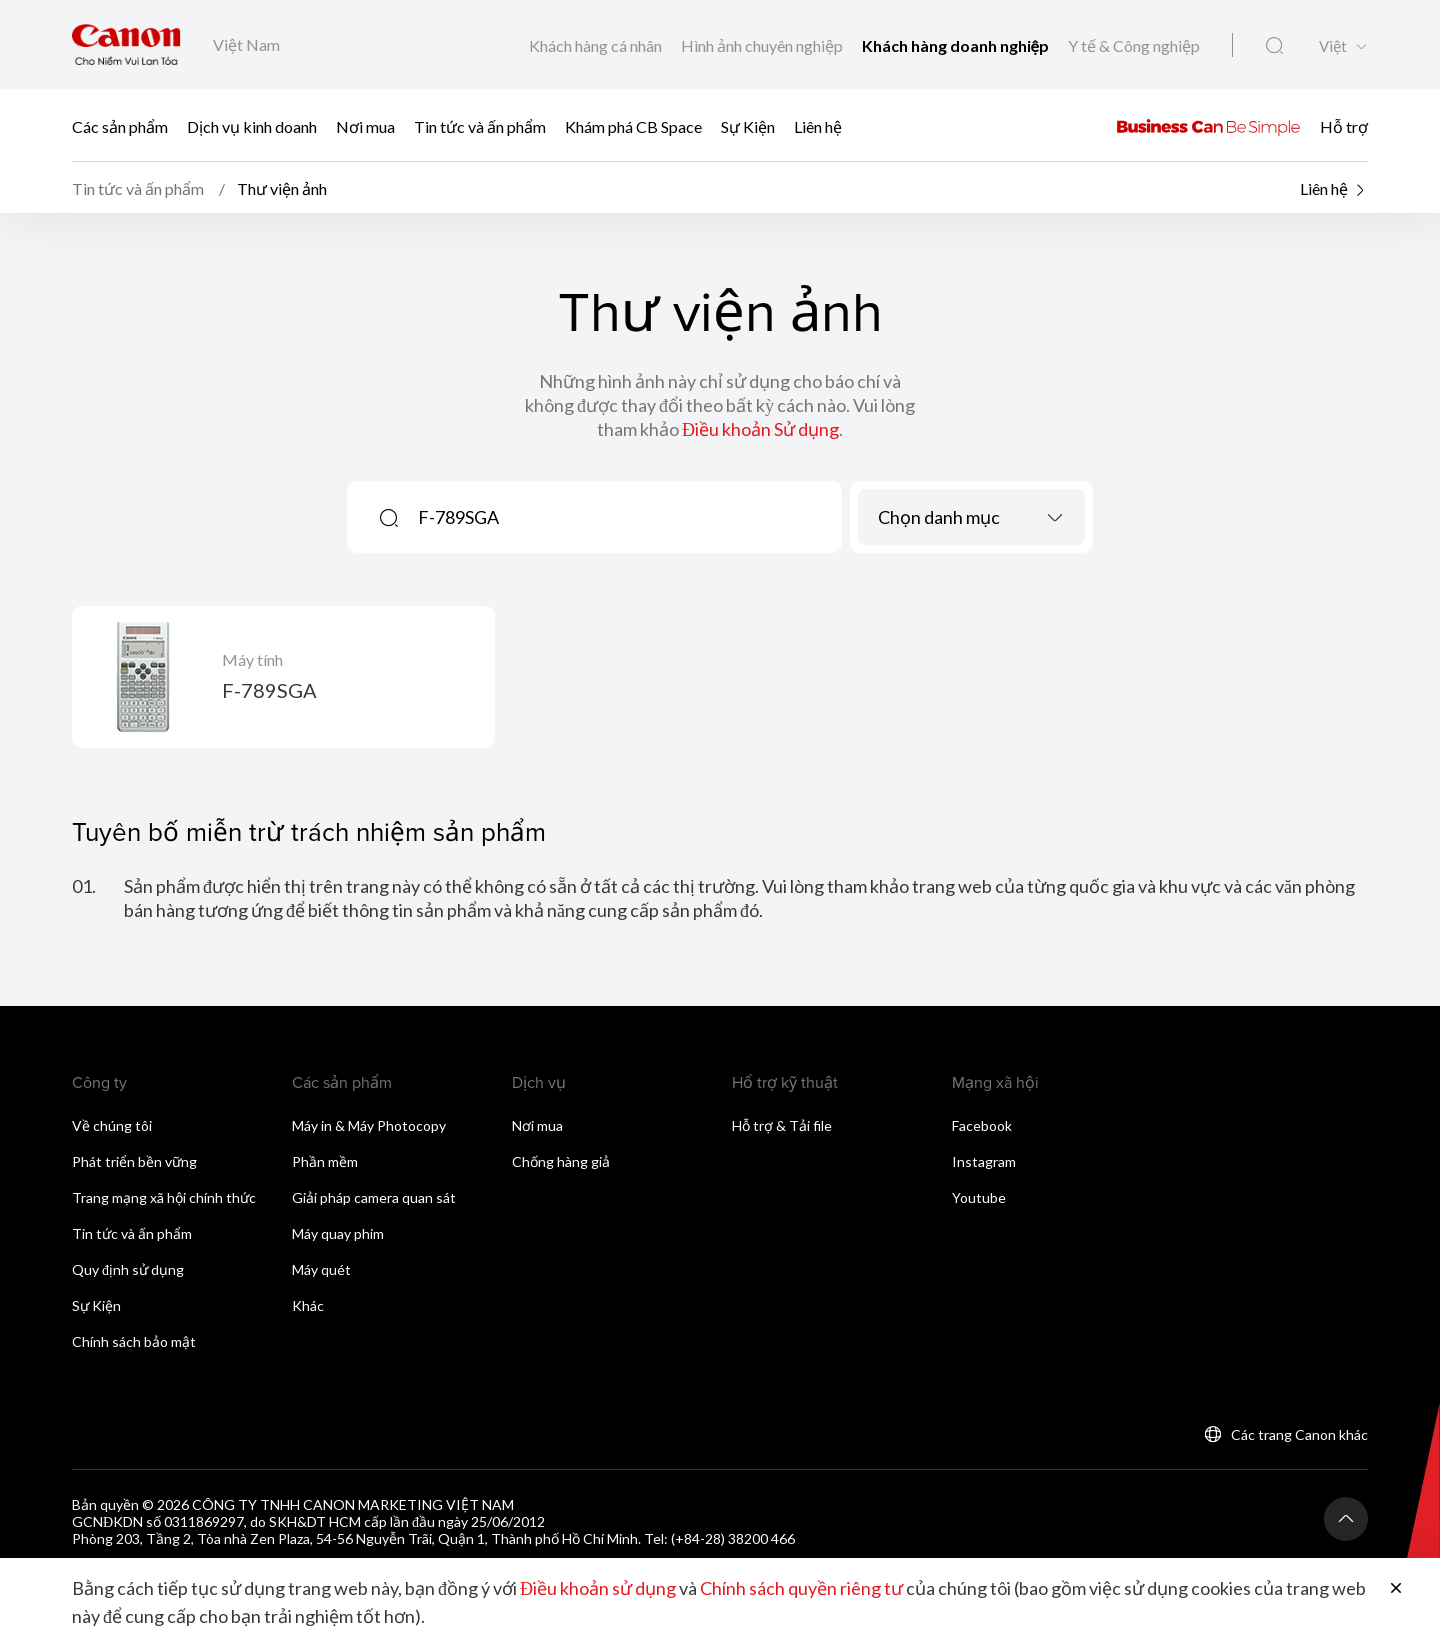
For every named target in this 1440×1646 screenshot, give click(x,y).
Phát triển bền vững (134, 1161)
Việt (1333, 46)
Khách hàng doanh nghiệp (957, 45)
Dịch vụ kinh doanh (252, 125)
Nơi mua (365, 125)
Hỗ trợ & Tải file (782, 1125)
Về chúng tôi (112, 1125)
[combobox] (971, 517)
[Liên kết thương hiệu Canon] (126, 44)
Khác (308, 1305)
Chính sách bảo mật (134, 1341)
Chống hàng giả (561, 1161)
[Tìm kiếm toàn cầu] (1274, 46)
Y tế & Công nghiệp (1134, 45)
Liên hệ (818, 125)
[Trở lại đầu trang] (1346, 1519)
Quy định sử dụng (128, 1269)
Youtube (979, 1197)
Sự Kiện (748, 125)
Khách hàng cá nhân (597, 45)
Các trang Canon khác (1299, 1434)
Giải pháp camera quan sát (374, 1197)
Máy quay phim (338, 1233)
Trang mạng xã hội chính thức (164, 1197)
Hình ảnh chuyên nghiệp (763, 45)
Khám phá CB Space (635, 125)
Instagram (984, 1161)
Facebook (982, 1125)
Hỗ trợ (1344, 125)
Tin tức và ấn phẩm (480, 125)
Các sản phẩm (120, 125)
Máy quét (321, 1269)
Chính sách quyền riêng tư (801, 1588)
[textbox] (971, 517)
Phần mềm (325, 1161)
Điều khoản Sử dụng (760, 429)
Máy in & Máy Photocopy (369, 1125)
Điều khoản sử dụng (598, 1588)
